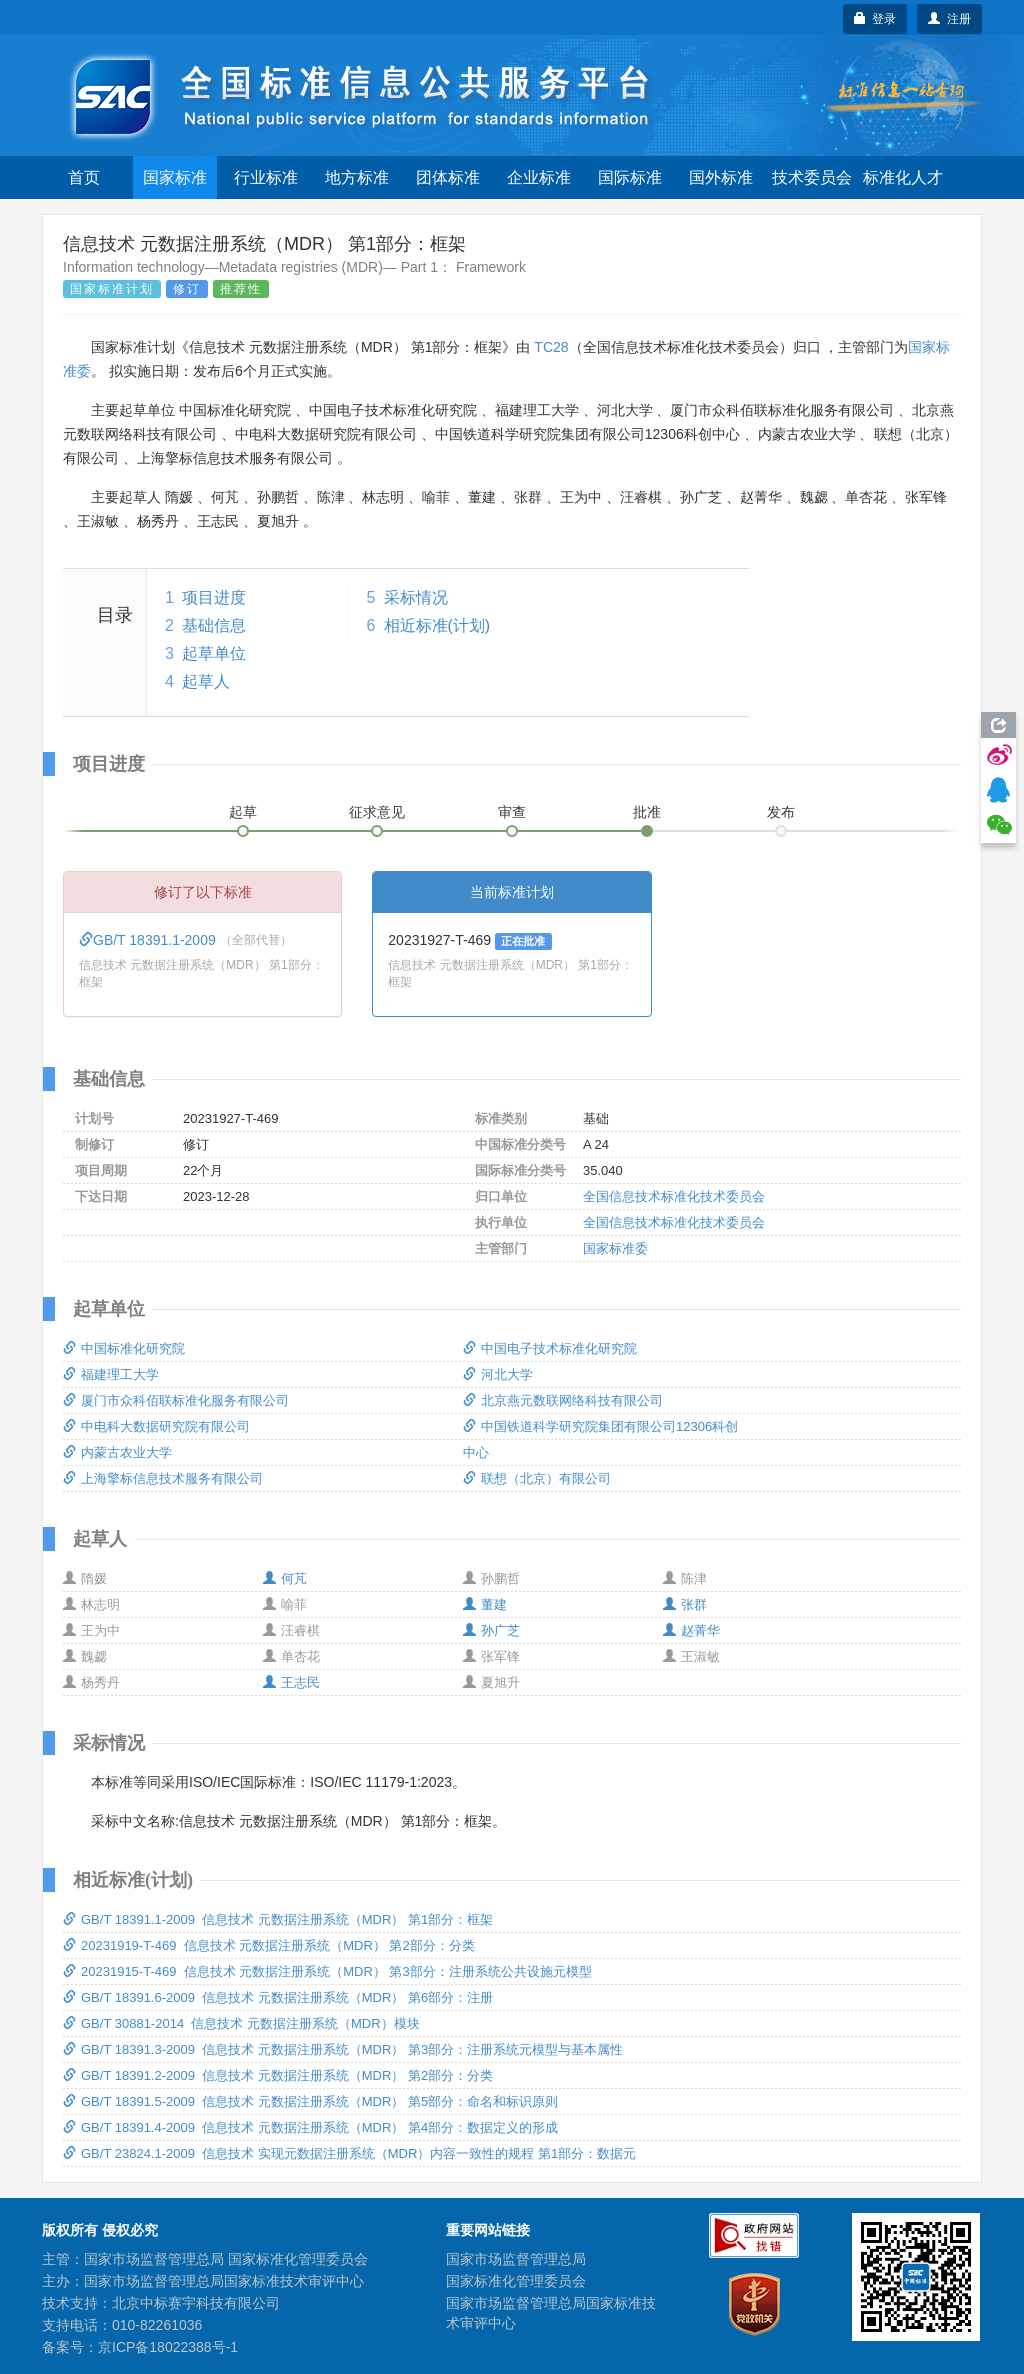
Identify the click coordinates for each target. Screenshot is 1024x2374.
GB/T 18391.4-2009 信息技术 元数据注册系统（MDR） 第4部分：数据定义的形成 (310, 2127)
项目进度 (214, 597)
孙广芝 (491, 1630)
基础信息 (214, 625)
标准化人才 (903, 177)
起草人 (206, 681)
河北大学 (498, 1374)
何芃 (285, 1578)
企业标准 (539, 177)
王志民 (291, 1682)
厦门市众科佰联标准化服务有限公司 (176, 1400)
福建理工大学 (111, 1374)
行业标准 (266, 177)
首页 (84, 177)
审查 (512, 812)
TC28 (551, 347)
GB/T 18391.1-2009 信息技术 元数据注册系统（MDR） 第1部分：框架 (278, 1919)
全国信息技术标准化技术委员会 (674, 1196)
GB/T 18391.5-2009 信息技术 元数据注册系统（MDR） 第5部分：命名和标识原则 (310, 2101)
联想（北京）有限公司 (537, 1478)
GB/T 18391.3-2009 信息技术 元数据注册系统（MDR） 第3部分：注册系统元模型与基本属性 (343, 2049)
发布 (781, 812)
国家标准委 (615, 1248)
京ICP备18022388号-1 (168, 2347)
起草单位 (214, 653)
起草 (243, 812)
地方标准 (357, 177)
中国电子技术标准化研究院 (550, 1348)
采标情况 (416, 597)
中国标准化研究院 (124, 1348)
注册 (949, 19)
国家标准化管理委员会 (516, 2281)
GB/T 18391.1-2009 (149, 940)
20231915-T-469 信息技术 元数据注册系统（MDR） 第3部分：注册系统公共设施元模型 (327, 1971)
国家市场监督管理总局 (516, 2259)
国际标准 (630, 177)
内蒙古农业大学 (117, 1452)
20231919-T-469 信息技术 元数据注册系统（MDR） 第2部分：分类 (269, 1945)
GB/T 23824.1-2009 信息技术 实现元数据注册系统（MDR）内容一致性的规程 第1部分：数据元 (349, 2153)
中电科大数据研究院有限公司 (156, 1426)
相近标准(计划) (437, 625)
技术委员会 (812, 177)
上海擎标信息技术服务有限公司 (163, 1478)
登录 (875, 19)
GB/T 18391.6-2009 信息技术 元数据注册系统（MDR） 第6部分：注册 (278, 1997)
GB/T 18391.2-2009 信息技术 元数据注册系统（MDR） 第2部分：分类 (278, 2075)
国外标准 (721, 177)
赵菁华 (691, 1630)
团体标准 (448, 177)
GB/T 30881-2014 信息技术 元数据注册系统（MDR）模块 (241, 2023)
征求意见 (377, 812)
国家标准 (175, 177)
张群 (685, 1604)
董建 (485, 1604)
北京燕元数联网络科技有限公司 (563, 1400)
